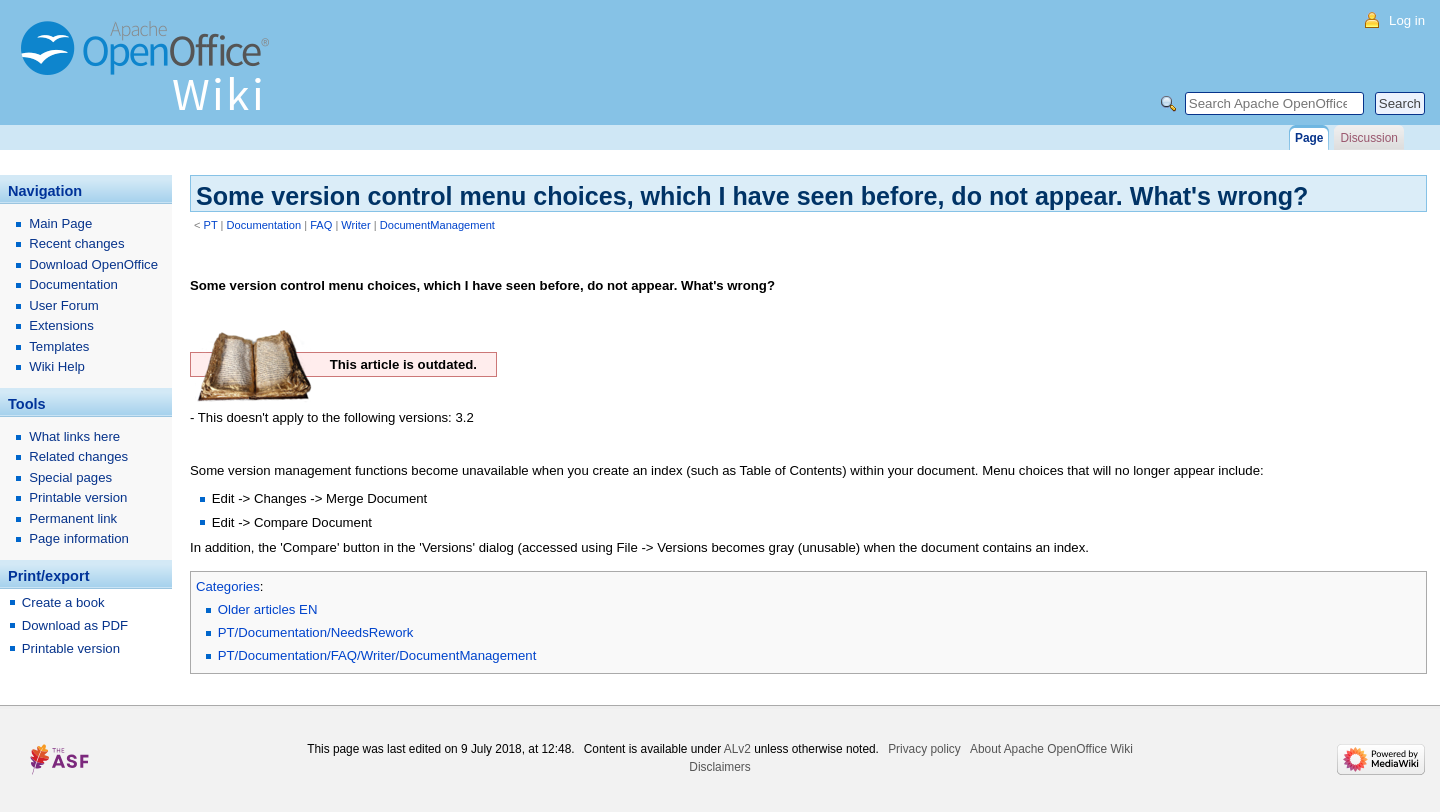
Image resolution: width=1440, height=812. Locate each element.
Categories (228, 586)
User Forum (64, 305)
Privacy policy (924, 749)
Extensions (61, 325)
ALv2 (737, 749)
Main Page (60, 223)
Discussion (1368, 138)
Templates (59, 346)
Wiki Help (57, 366)
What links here (74, 436)
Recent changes (76, 243)
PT (211, 225)
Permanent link (73, 518)
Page (1309, 138)
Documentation (264, 225)
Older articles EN (268, 609)
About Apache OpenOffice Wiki (1051, 749)
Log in (1407, 20)
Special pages (70, 477)
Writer (355, 225)
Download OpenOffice (93, 264)
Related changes (78, 456)
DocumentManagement (437, 225)
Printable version (78, 497)
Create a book (63, 602)
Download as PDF (75, 625)
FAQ (321, 225)
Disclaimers (719, 767)
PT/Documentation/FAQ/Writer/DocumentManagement (377, 655)
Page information (79, 538)
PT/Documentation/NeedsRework (316, 632)
